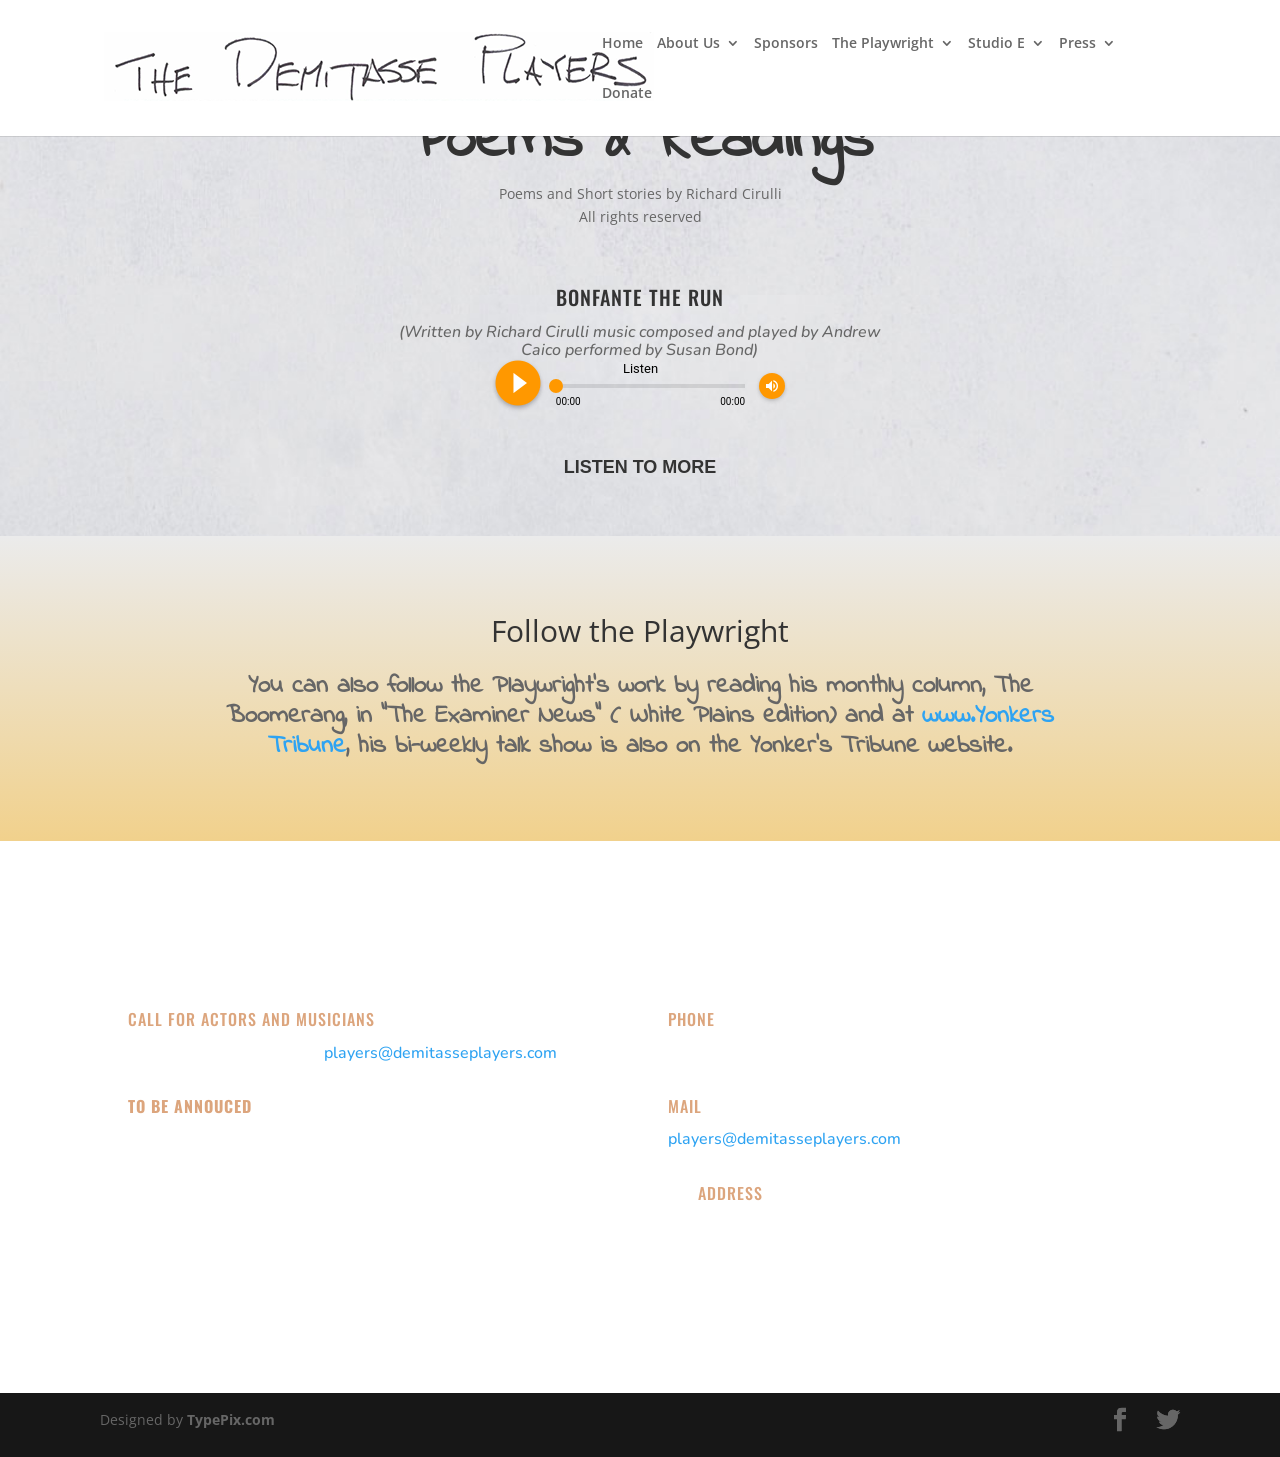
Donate (627, 94)
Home (622, 44)
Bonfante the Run (640, 297)
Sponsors (786, 44)
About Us (688, 44)
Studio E (996, 44)
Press (1077, 44)
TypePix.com (231, 1419)
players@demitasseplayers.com (440, 1053)
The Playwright (883, 44)
